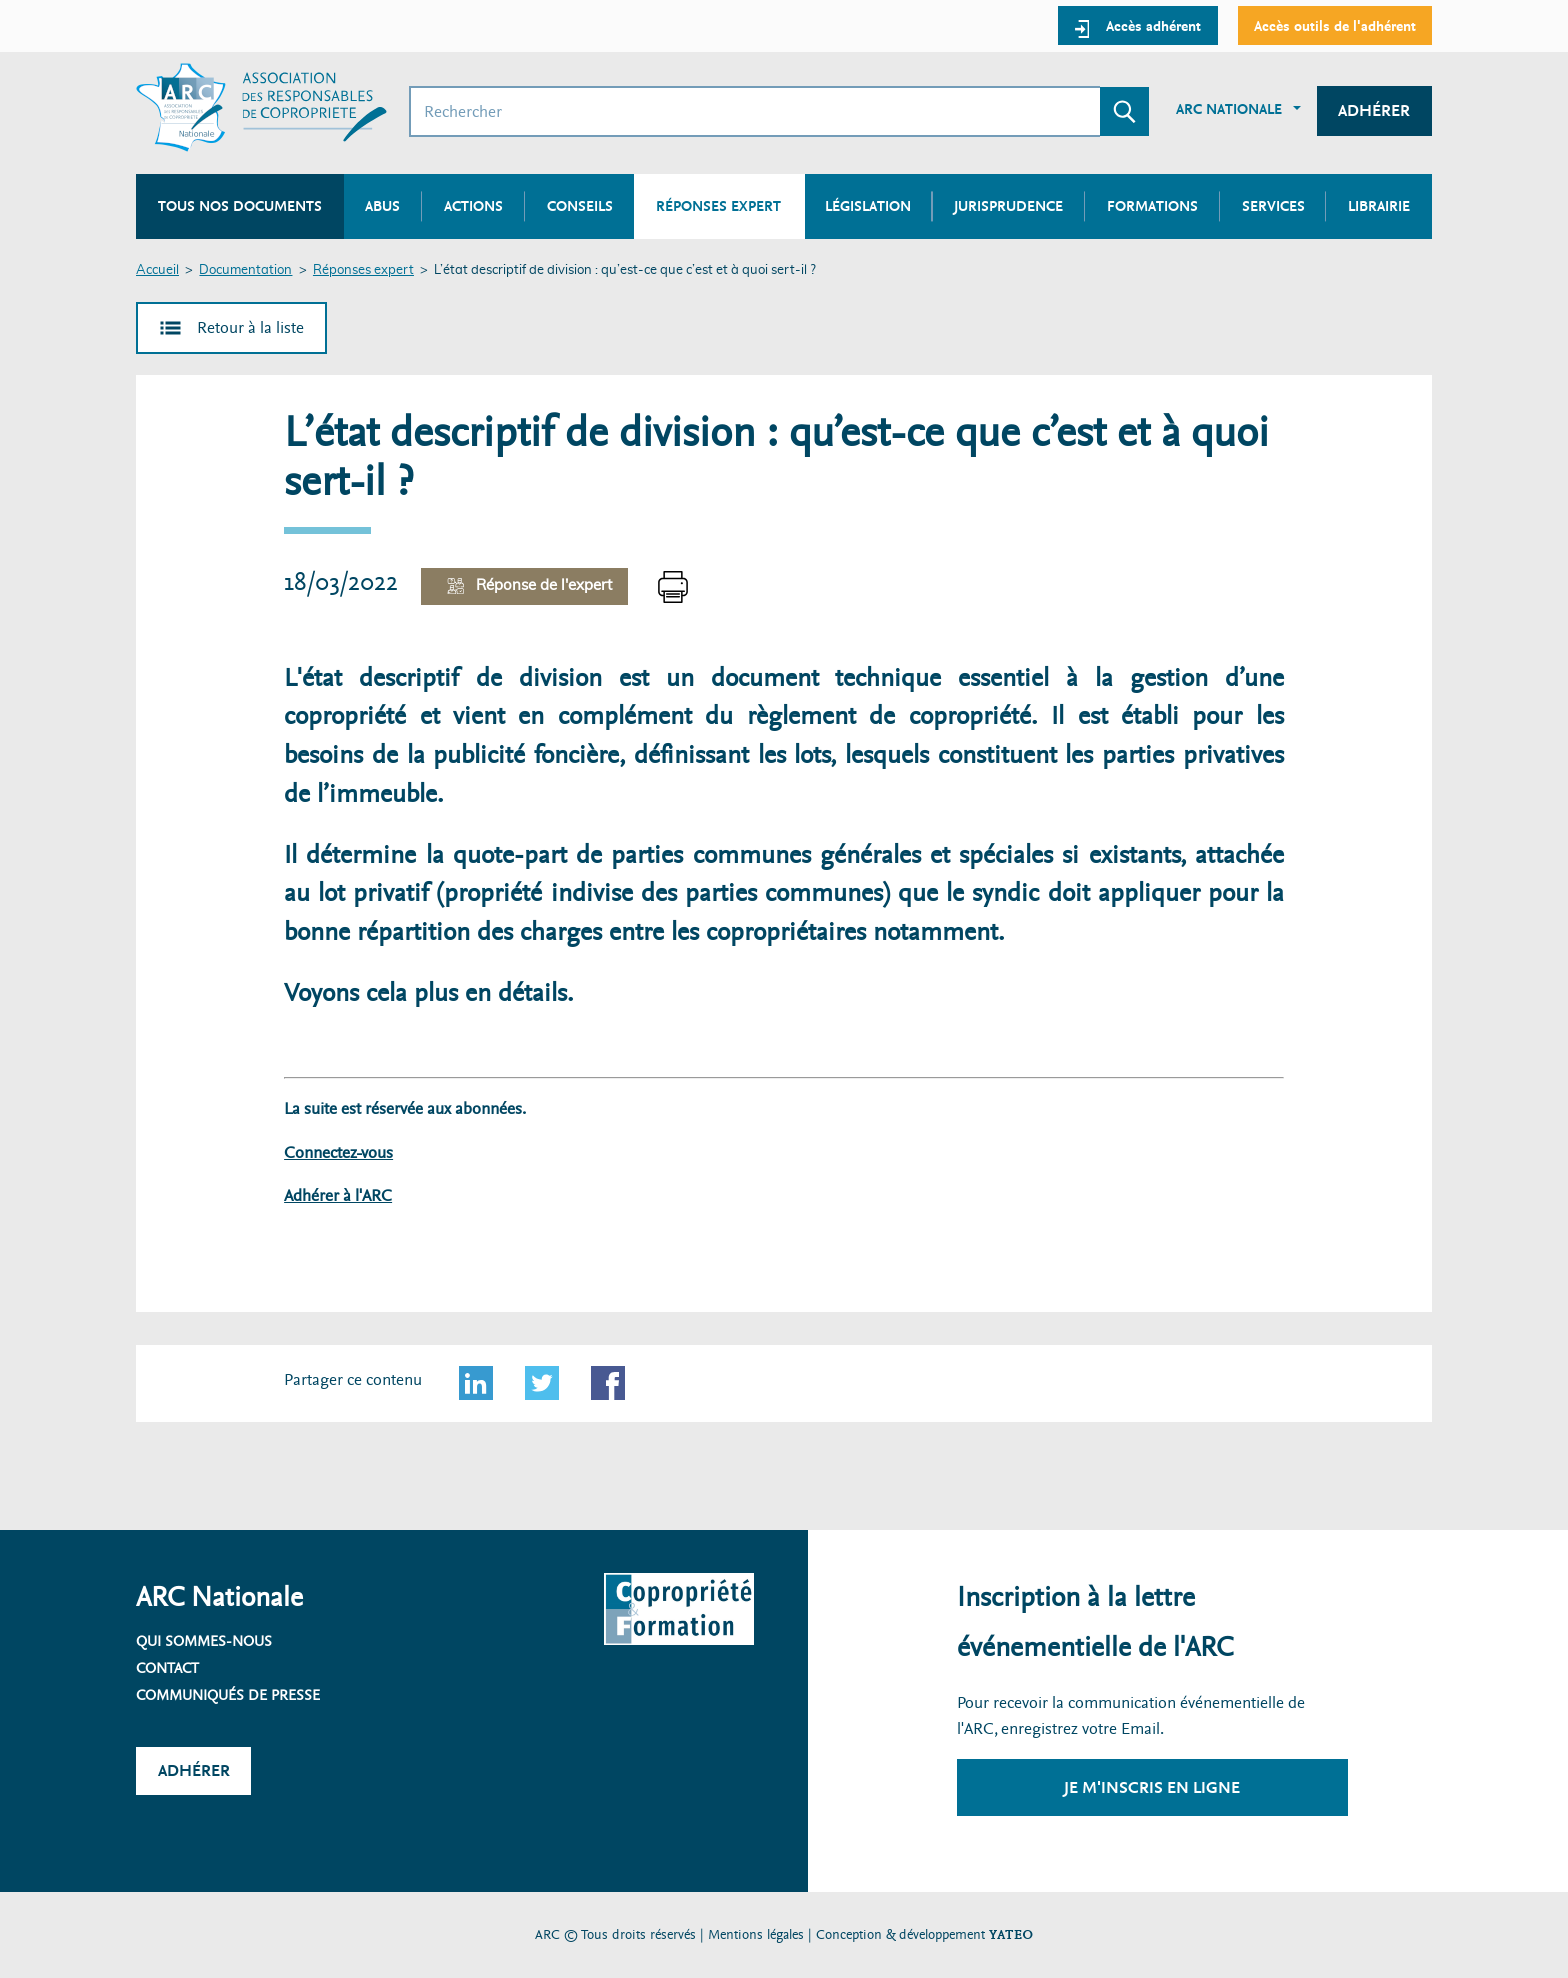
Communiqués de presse (228, 1695)
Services (1273, 206)
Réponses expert (363, 270)
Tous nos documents (240, 206)
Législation (868, 206)
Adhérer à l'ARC (338, 1195)
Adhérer (1374, 110)
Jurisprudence (1008, 206)
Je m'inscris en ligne (1152, 1787)
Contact (167, 1668)
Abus (382, 206)
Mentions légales (756, 1934)
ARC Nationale (1229, 109)
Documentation (245, 270)
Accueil (157, 270)
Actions (473, 206)
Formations (1152, 206)
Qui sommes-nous (204, 1641)
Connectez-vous (338, 1152)
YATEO (1011, 1934)
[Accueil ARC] (261, 107)
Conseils (580, 206)
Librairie (1379, 206)
